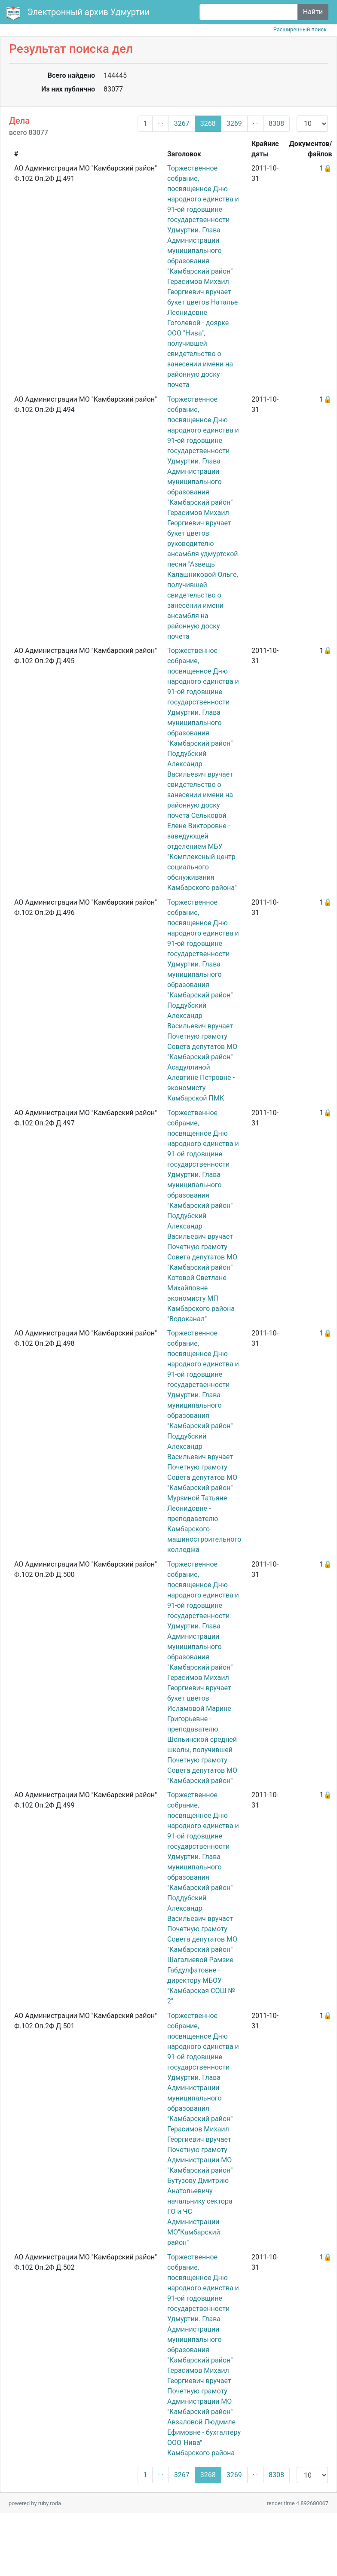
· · (160, 123)
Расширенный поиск (300, 29)
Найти (313, 12)
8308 (276, 123)
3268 (208, 123)
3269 (234, 123)
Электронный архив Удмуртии (79, 13)
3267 (182, 123)
